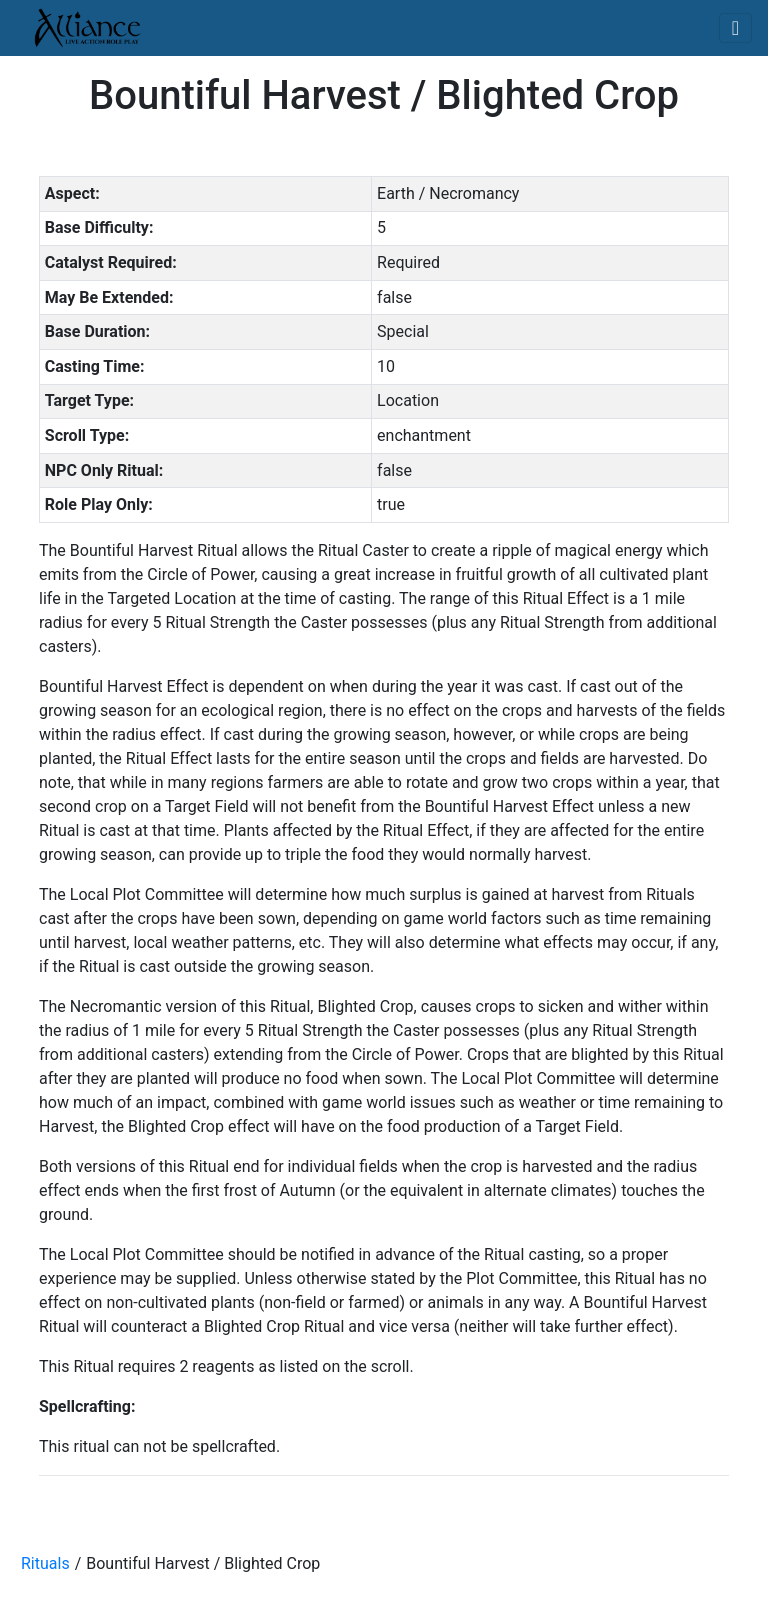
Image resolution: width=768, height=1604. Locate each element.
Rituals (45, 1563)
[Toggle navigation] (735, 28)
